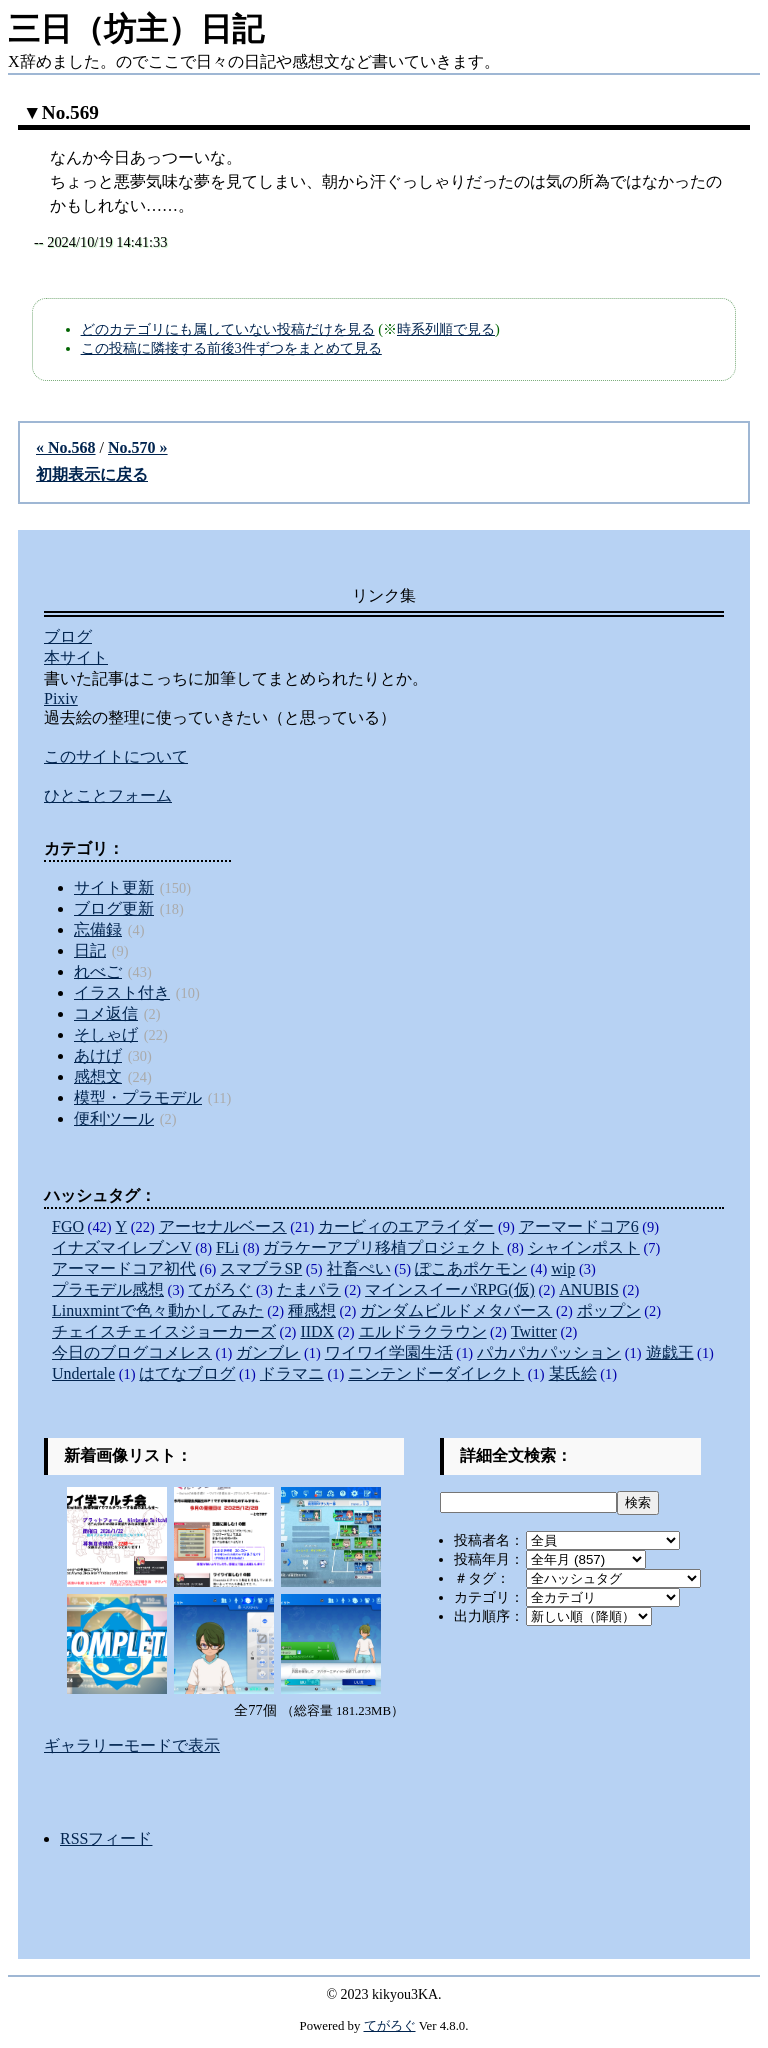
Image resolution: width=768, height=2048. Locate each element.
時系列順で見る (446, 329)
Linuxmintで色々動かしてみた (158, 1310)
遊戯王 (670, 1352)
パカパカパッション (549, 1352)
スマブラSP (261, 1268)
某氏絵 (573, 1373)
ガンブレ (268, 1352)
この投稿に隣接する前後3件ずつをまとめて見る (231, 348)
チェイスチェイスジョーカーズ (164, 1331)
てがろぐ (220, 1289)
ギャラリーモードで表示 (132, 1745)
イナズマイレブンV (122, 1247)
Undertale (83, 1373)
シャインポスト (584, 1247)
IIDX (317, 1331)
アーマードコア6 (579, 1226)
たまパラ (309, 1289)
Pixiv (61, 698)
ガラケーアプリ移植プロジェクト (383, 1247)
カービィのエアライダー (406, 1226)
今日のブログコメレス (132, 1352)
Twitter (534, 1331)
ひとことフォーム (108, 795)
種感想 (312, 1310)
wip (563, 1268)
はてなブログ (187, 1373)
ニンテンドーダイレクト (436, 1373)
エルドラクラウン (423, 1331)
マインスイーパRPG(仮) (450, 1289)
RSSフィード (106, 1838)
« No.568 (66, 447)
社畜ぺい (359, 1268)
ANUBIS (589, 1289)
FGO (68, 1226)
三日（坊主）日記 (136, 29)
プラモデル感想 (108, 1289)
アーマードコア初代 (124, 1268)
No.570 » (138, 447)
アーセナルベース (223, 1226)
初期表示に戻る (92, 474)
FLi (227, 1247)
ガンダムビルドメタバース (456, 1310)
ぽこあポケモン (471, 1268)
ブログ (68, 636)
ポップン (609, 1310)
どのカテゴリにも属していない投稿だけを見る (228, 329)
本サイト (76, 657)
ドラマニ (292, 1373)
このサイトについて (116, 756)
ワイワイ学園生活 (389, 1352)
